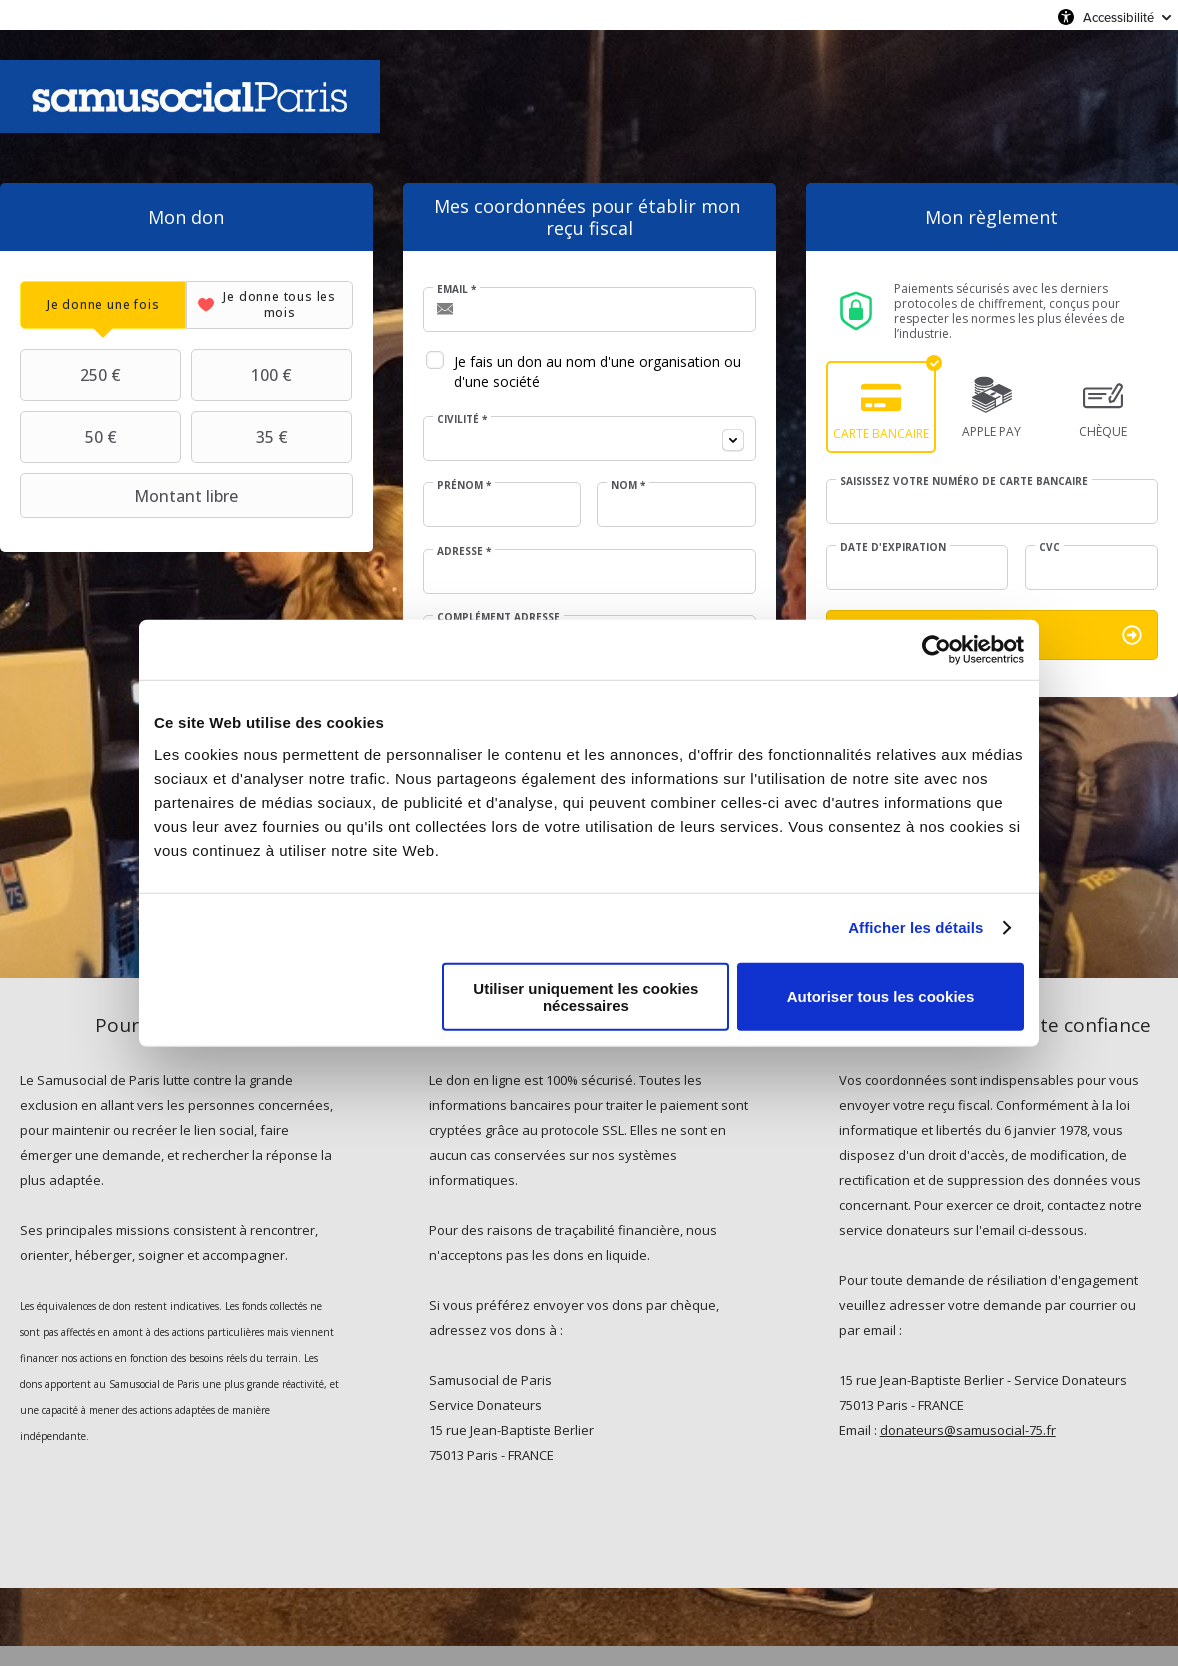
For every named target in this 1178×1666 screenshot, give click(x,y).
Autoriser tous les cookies (881, 996)
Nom (628, 485)
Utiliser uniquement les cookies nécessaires (585, 996)
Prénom (464, 485)
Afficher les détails (915, 927)
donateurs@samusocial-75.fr (968, 1430)
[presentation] (103, 304)
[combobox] (589, 438)
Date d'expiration (893, 547)
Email (456, 289)
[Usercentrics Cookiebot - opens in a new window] (936, 650)
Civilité (462, 419)
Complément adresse (498, 617)
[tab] (103, 304)
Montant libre (131, 496)
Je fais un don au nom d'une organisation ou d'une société (597, 371)
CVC (1049, 547)
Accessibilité (1118, 17)
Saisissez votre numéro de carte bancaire (964, 481)
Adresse (464, 551)
